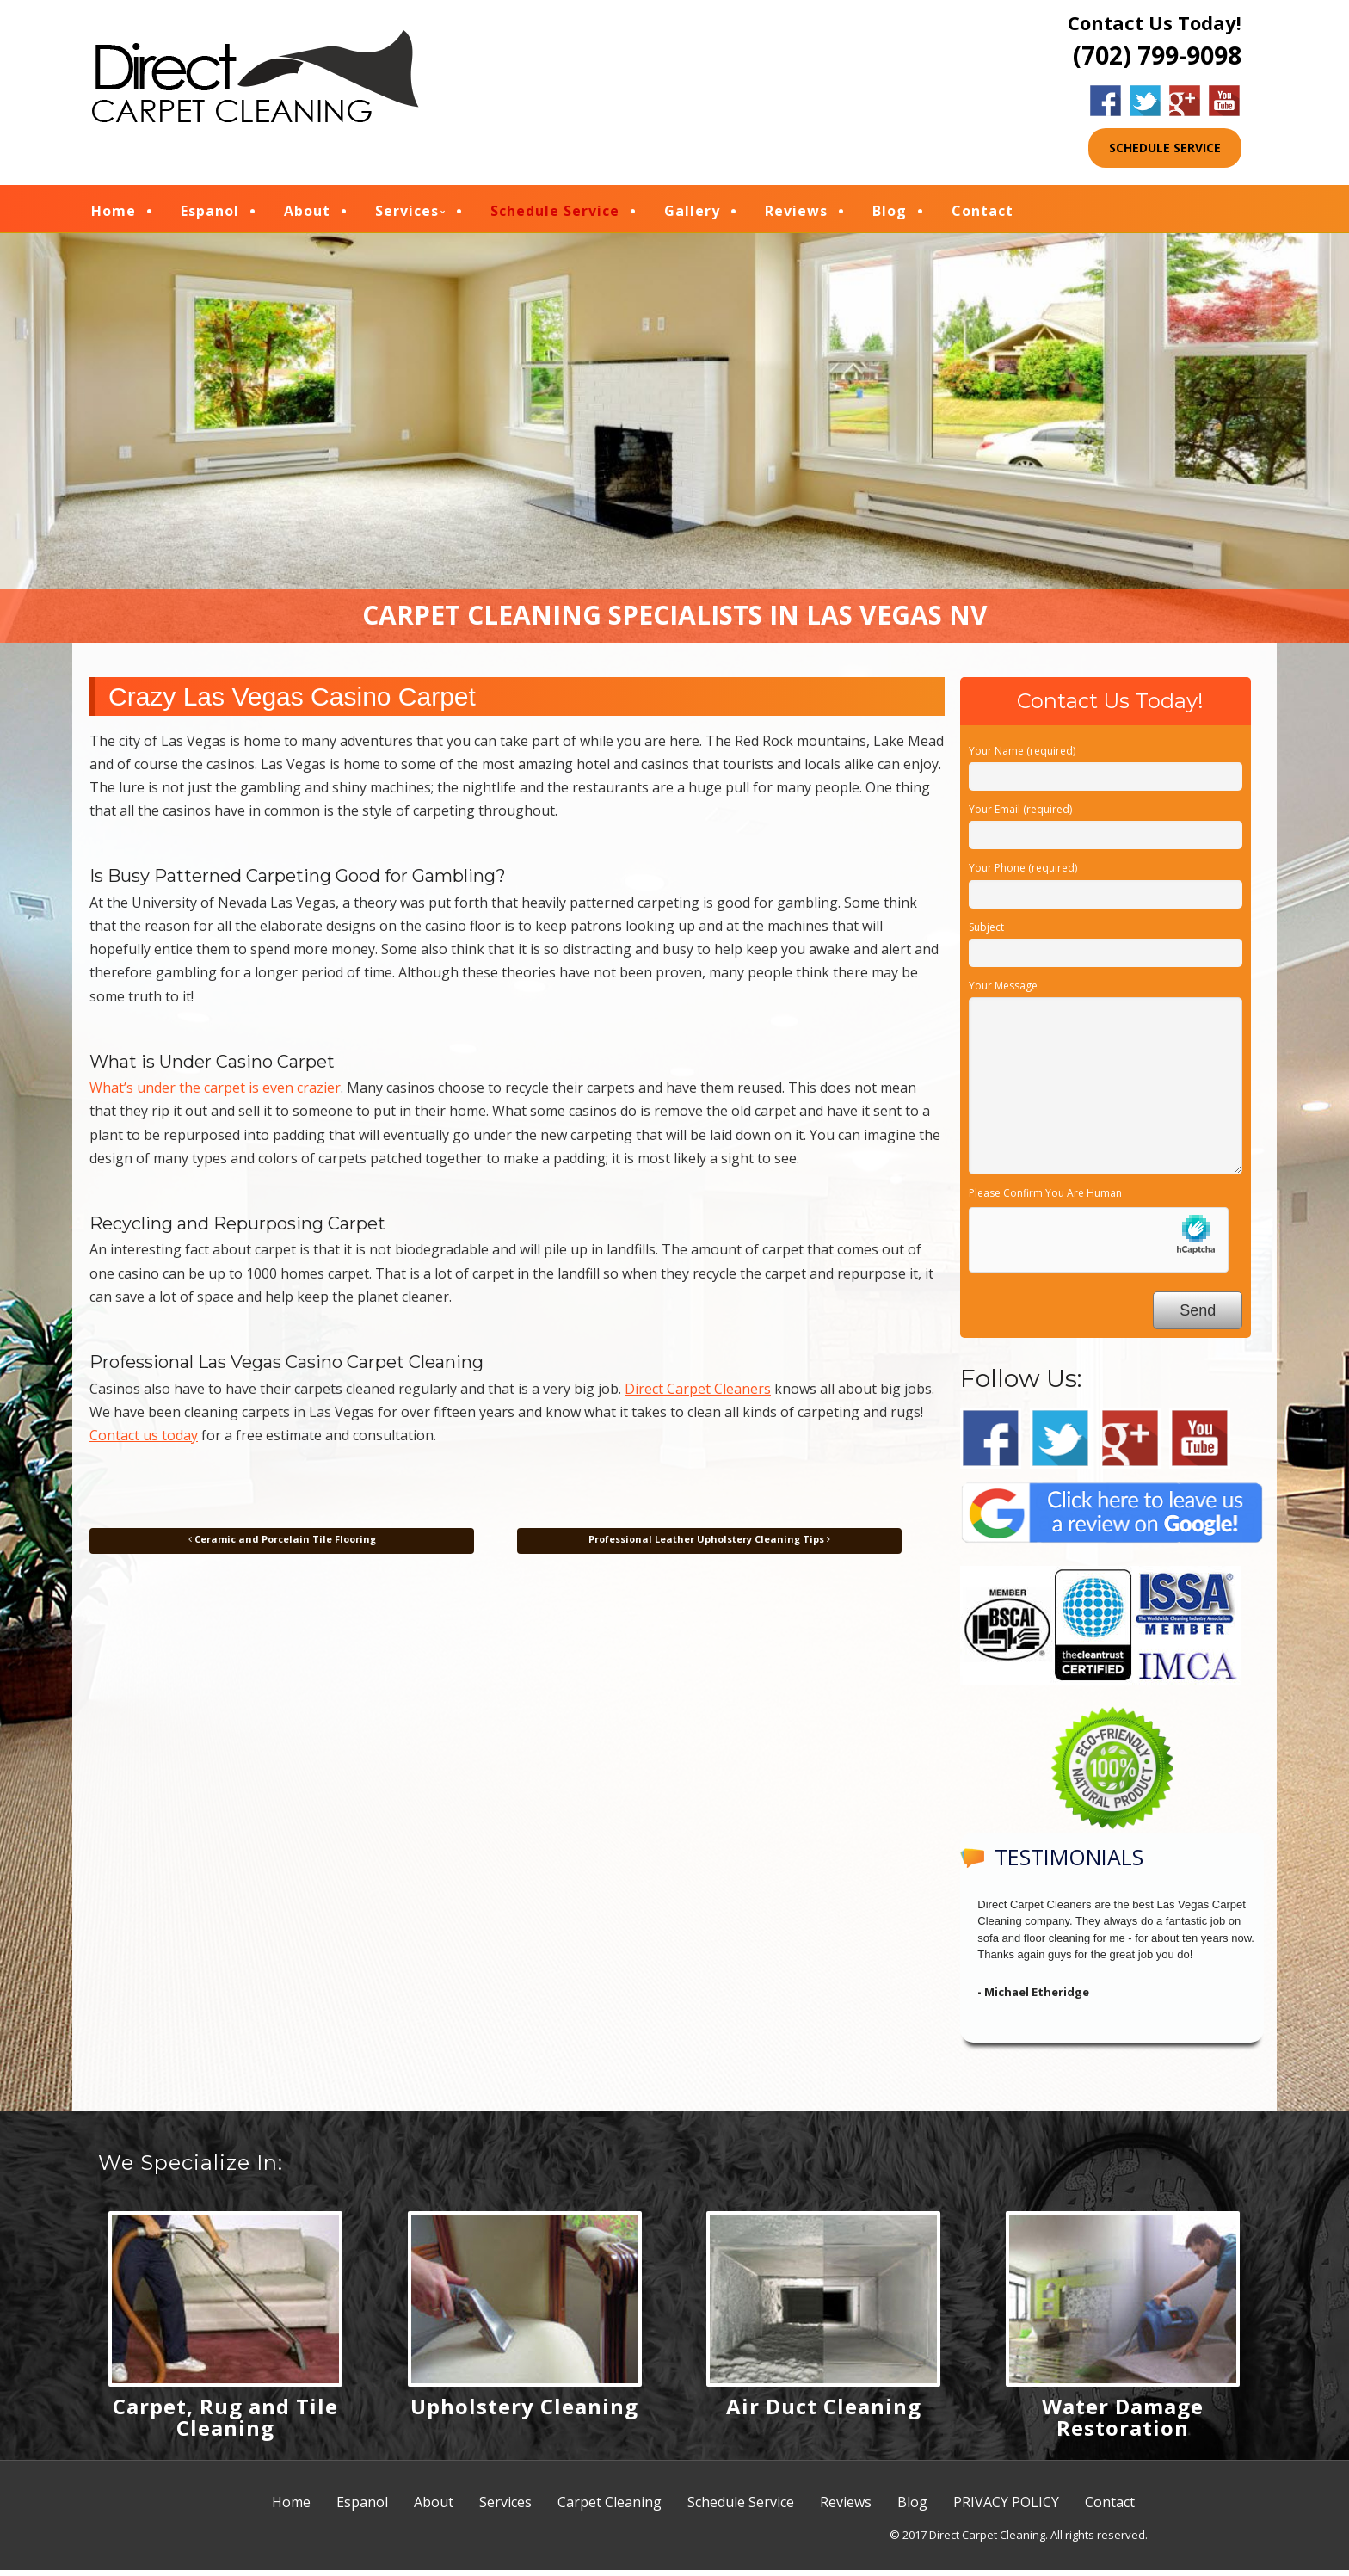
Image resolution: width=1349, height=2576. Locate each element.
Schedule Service (554, 213)
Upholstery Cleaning (524, 2412)
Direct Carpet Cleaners (698, 1394)
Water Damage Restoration (1123, 2423)
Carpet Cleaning (609, 2508)
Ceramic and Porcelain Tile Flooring (282, 1544)
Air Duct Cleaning (823, 2412)
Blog (889, 213)
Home (113, 213)
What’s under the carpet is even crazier (215, 1093)
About (307, 213)
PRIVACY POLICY (1006, 2508)
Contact (982, 213)
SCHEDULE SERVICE (1165, 147)
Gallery (692, 213)
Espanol (210, 213)
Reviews (796, 213)
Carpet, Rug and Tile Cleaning (225, 2423)
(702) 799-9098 (1157, 55)
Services (407, 213)
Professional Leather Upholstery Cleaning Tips (709, 1544)
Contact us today (143, 1441)
